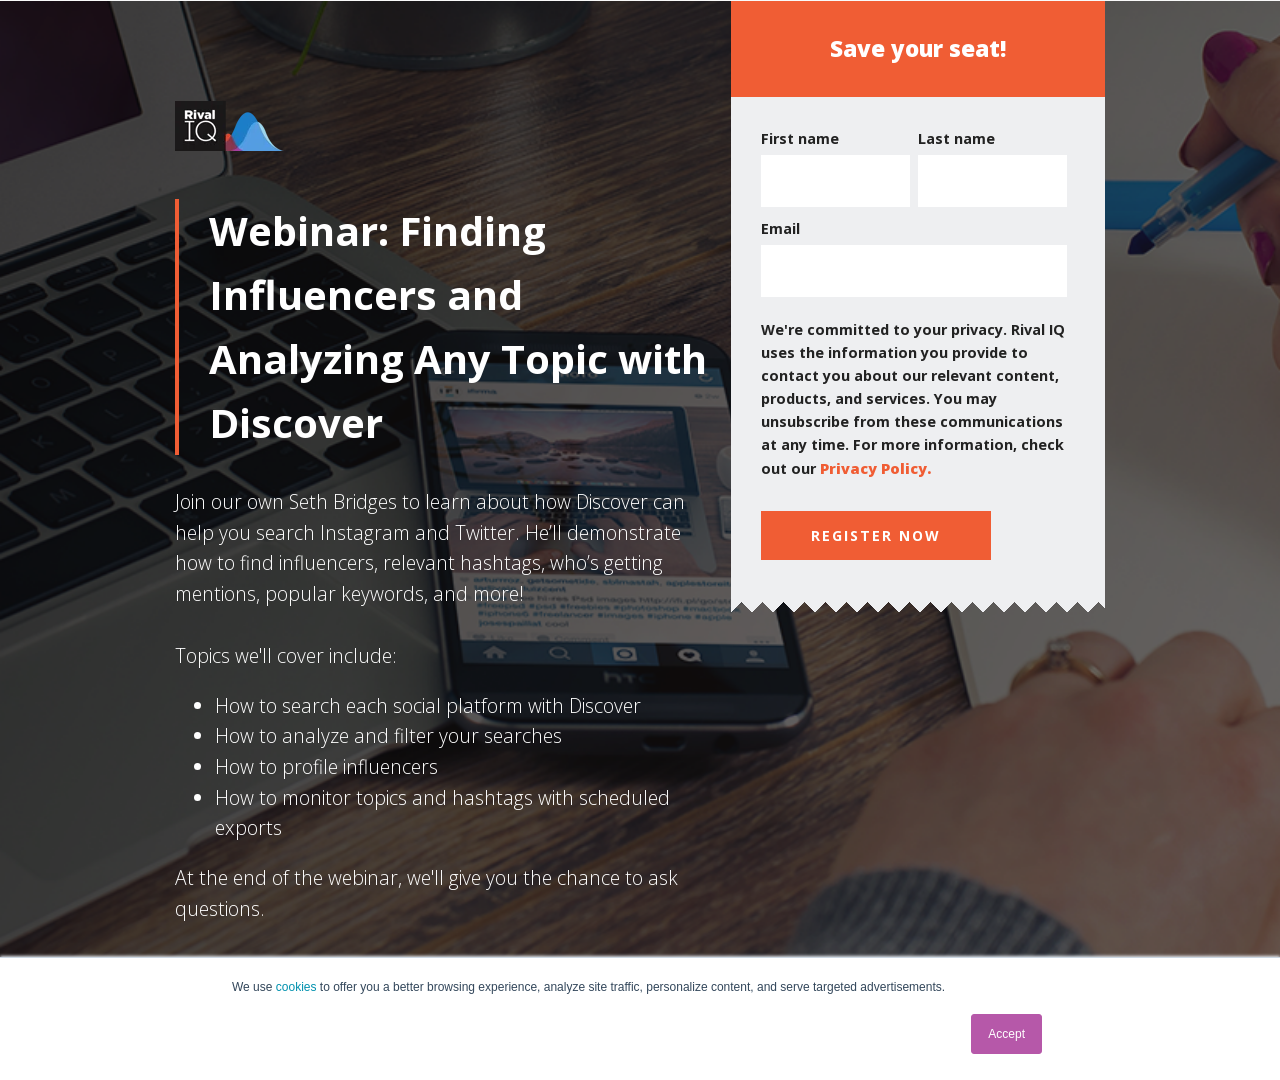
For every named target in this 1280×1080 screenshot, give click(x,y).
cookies (296, 987)
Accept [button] (1006, 1034)
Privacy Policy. (875, 468)
